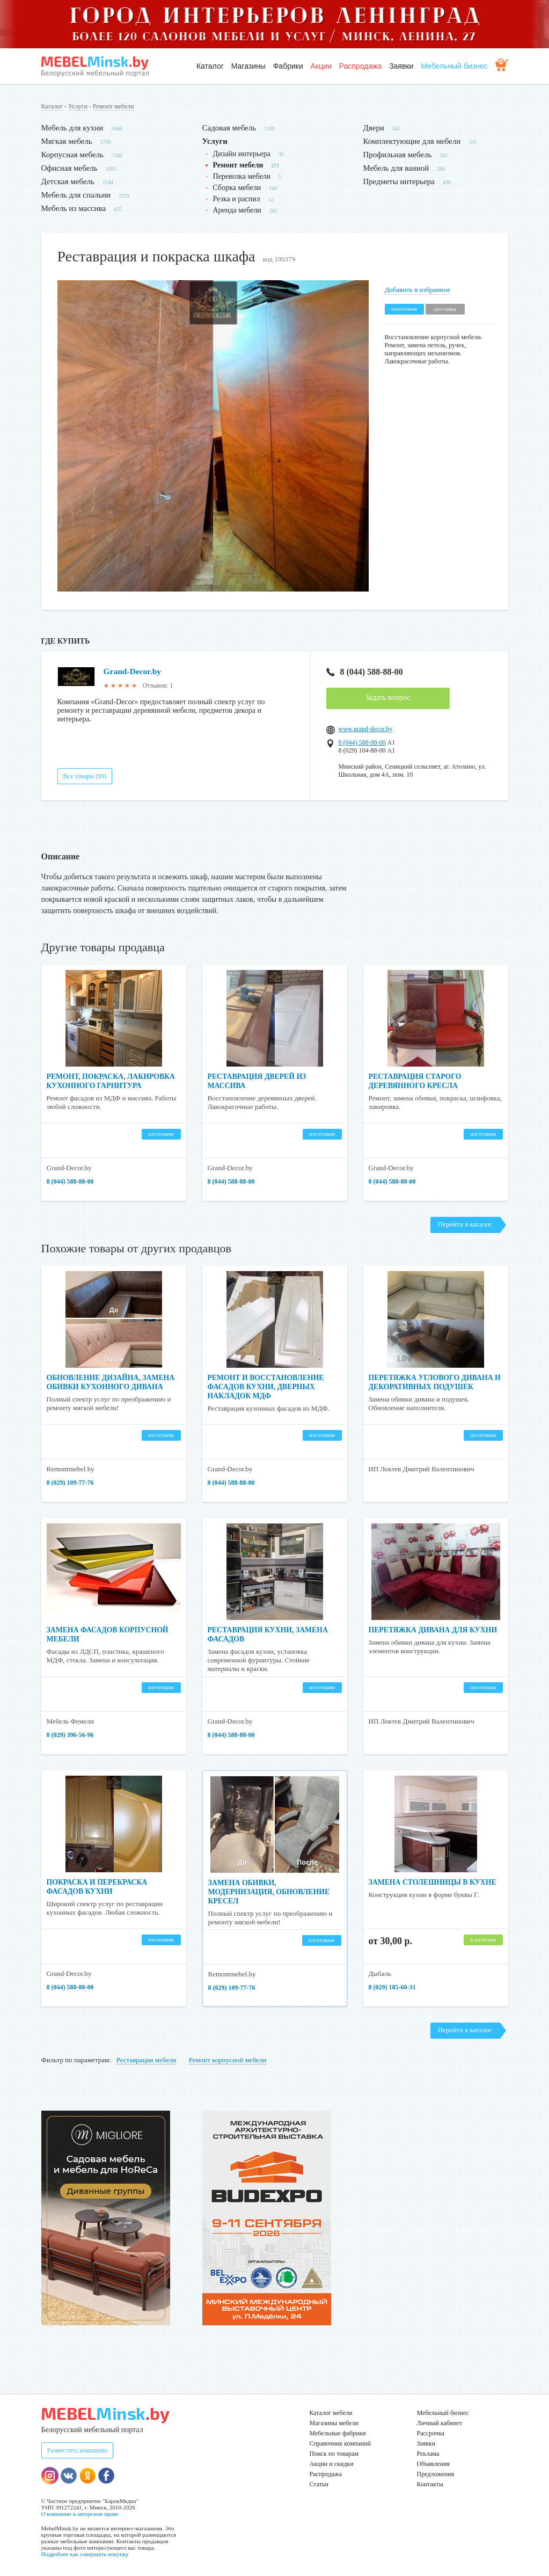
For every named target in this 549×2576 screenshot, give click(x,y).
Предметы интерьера (399, 181)
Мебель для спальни (76, 195)
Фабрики (288, 66)
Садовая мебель (229, 127)
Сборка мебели (237, 188)
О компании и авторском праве (80, 2514)
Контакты (430, 2484)
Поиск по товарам (334, 2453)
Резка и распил (236, 199)
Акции (321, 66)
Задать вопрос (388, 698)
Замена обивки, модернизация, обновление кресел (270, 1892)
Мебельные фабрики (338, 2433)
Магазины (248, 66)
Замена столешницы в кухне (434, 1882)
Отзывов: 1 (158, 685)
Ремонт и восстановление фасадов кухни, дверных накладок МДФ (267, 1387)
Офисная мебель (69, 168)
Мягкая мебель (66, 141)
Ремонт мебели (113, 106)
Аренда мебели (237, 210)
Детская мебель (67, 181)
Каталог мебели (331, 2413)
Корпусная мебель (72, 154)
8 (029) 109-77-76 (70, 1482)
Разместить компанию (77, 2450)
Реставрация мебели (146, 2060)
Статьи (319, 2484)
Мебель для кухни (72, 127)
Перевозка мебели (242, 176)
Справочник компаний (340, 2443)
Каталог (210, 66)
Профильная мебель (397, 154)
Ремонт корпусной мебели (228, 2060)
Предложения (435, 2474)
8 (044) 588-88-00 (364, 671)
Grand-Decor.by (133, 671)
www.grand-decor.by (366, 729)
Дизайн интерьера (241, 154)
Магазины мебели (334, 2423)
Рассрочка (430, 2433)
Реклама (428, 2453)
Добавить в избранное (417, 290)
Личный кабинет (440, 2423)
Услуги (77, 106)
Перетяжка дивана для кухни (434, 1630)
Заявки (401, 66)
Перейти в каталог (465, 1224)
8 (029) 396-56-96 (70, 1735)
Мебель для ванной (396, 168)
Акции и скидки (332, 2464)
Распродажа (360, 66)
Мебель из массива (73, 208)
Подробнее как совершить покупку (85, 2554)
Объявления (433, 2464)
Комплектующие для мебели (412, 141)
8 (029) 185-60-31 (392, 1987)
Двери (373, 127)
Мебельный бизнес (454, 66)
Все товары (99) (85, 776)
